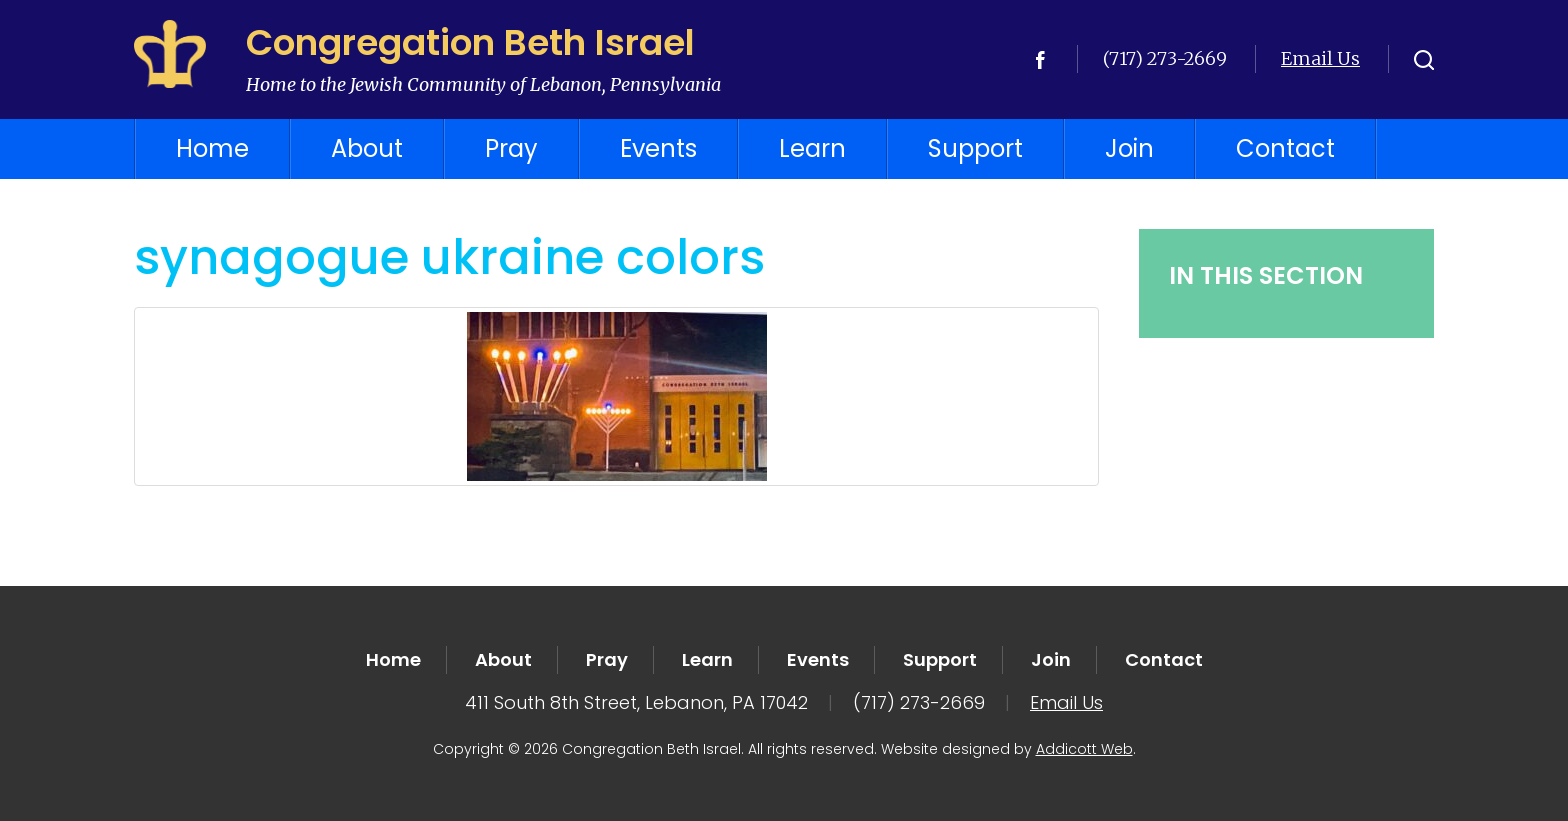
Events (658, 148)
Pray (511, 148)
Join (1129, 148)
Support (975, 148)
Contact (1285, 148)
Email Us (1320, 58)
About (367, 148)
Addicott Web (1084, 749)
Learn (812, 148)
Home (212, 148)
